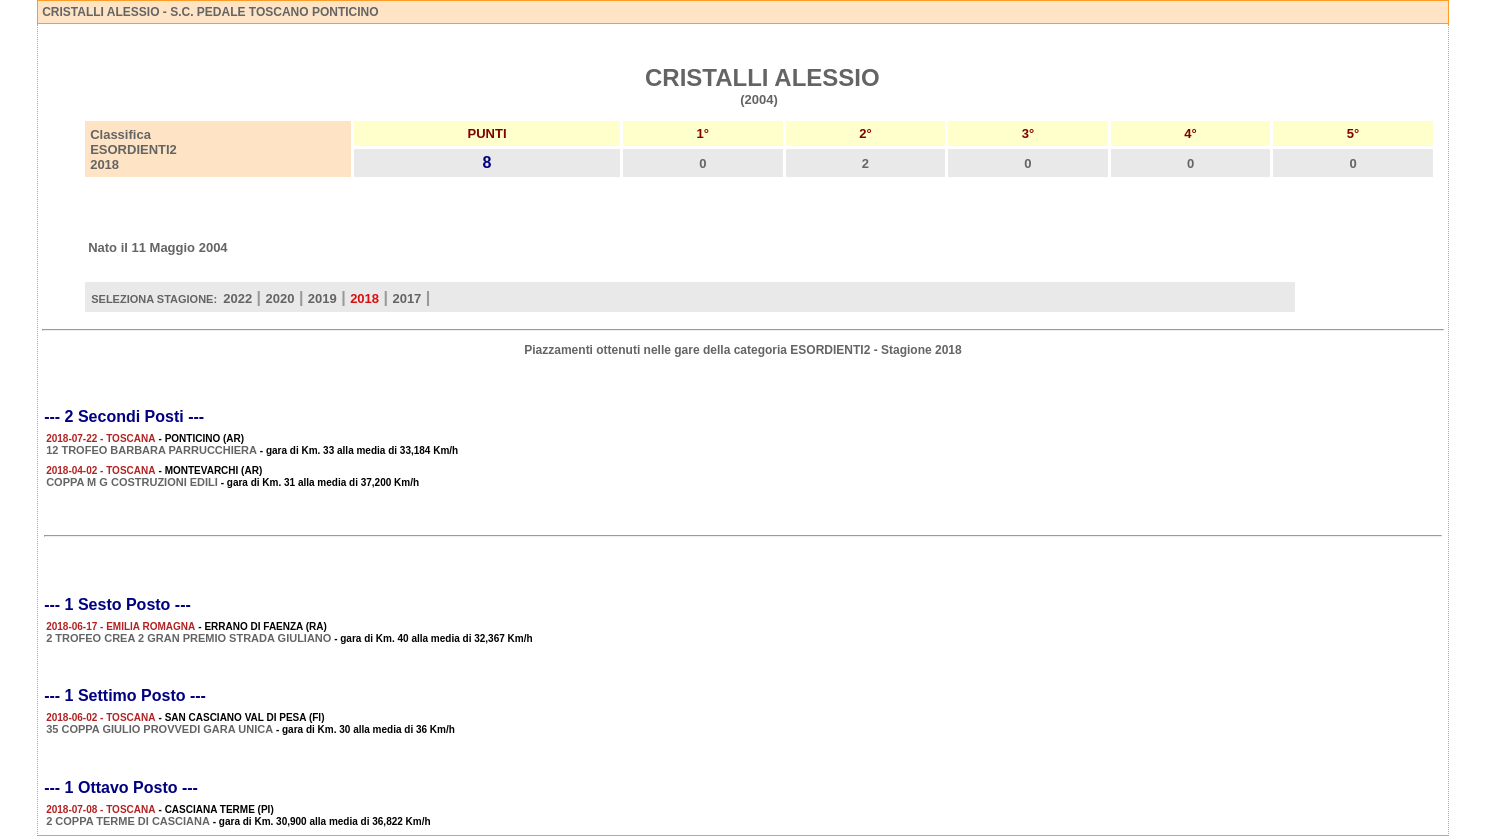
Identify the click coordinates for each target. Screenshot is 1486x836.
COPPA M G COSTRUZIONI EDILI (132, 482)
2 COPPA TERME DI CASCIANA (128, 821)
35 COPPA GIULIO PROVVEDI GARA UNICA (159, 729)
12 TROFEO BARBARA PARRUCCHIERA (151, 450)
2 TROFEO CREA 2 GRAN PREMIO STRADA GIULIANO (188, 638)
